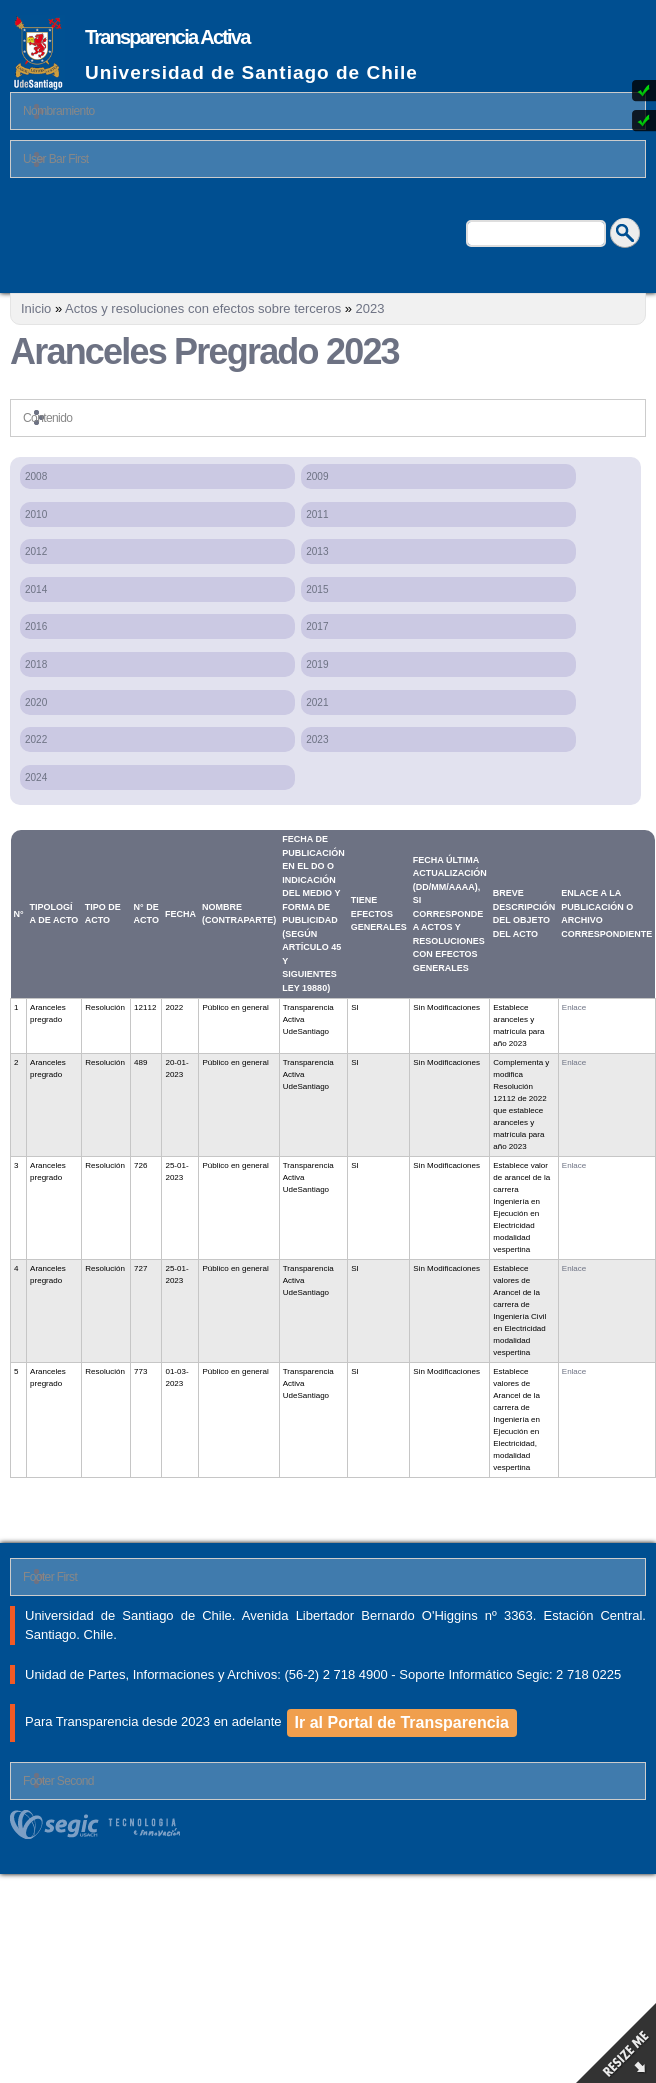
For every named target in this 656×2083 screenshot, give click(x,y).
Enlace (574, 1007)
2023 (370, 308)
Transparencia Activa (167, 37)
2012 (36, 551)
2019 (317, 664)
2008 (36, 476)
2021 (317, 702)
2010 (36, 514)
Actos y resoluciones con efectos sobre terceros (203, 308)
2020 (36, 702)
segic (328, 1824)
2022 (36, 739)
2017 (317, 626)
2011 (317, 514)
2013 (317, 551)
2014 (36, 589)
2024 (36, 777)
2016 (36, 626)
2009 (317, 476)
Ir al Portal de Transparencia (402, 1722)
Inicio (36, 308)
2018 (36, 664)
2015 (317, 589)
